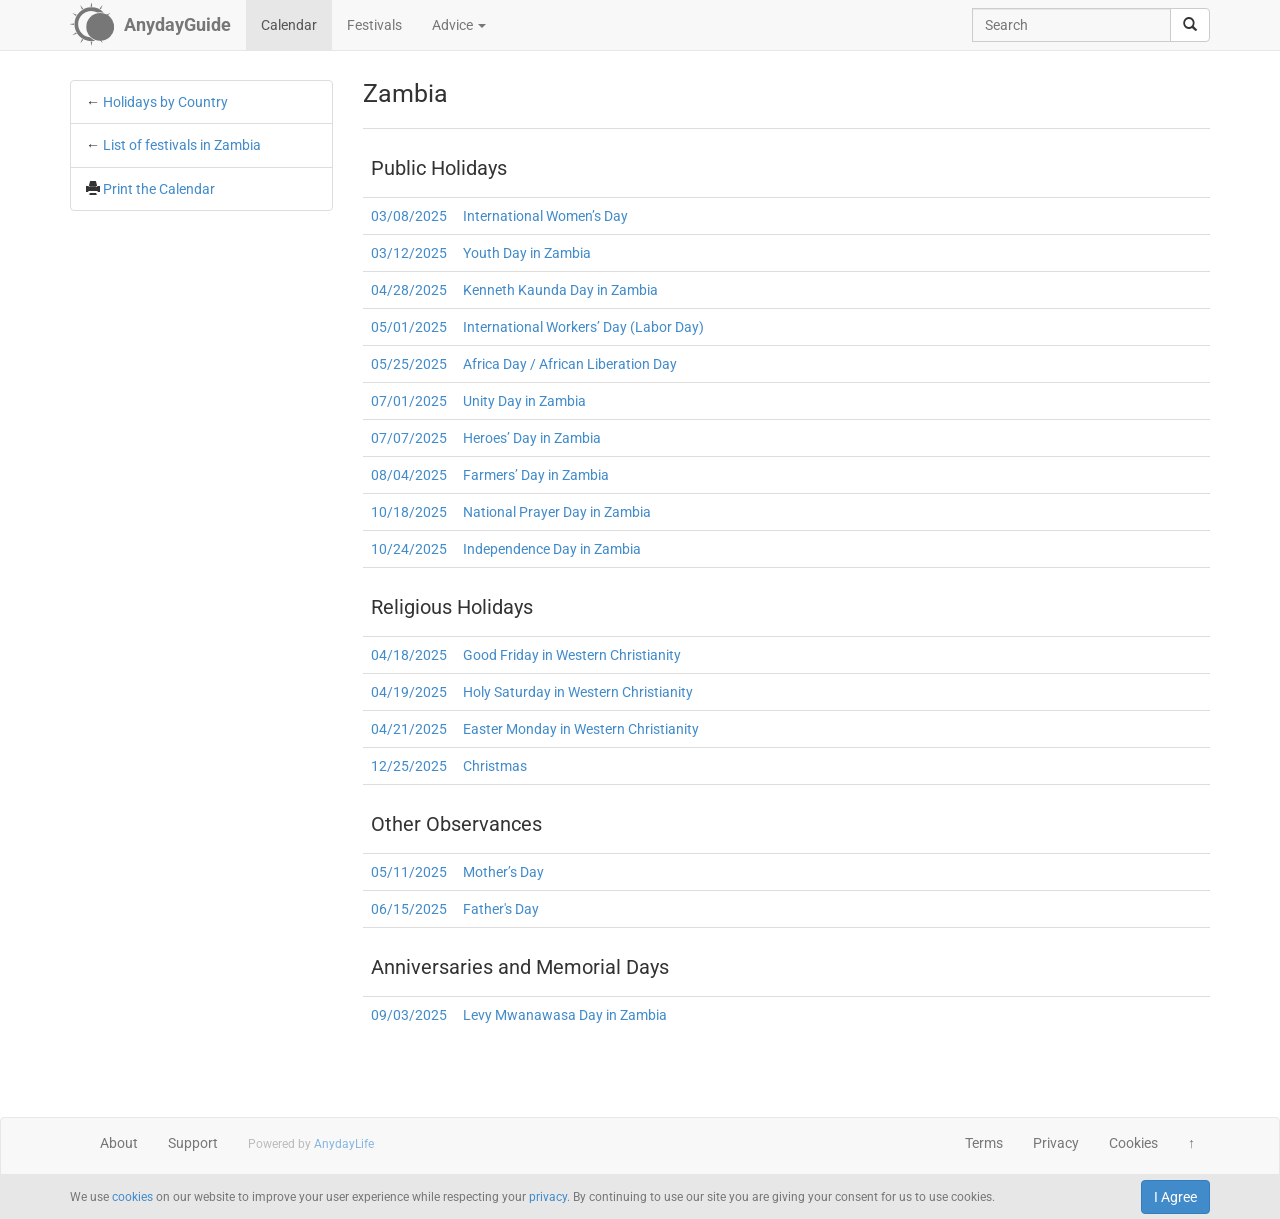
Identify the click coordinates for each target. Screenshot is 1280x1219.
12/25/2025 (409, 766)
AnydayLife (344, 1144)
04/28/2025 (409, 290)
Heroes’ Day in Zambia (532, 438)
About (119, 1143)
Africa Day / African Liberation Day (570, 364)
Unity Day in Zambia (524, 401)
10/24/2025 (409, 549)
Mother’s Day (503, 872)
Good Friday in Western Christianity (572, 655)
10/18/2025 (409, 512)
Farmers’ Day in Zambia (536, 475)
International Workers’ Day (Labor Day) (583, 327)
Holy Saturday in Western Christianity (578, 692)
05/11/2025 (409, 872)
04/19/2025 (409, 692)
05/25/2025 (409, 364)
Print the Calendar (159, 189)
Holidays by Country (165, 102)
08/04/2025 (409, 475)
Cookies (1133, 1143)
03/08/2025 (409, 216)
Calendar (289, 25)
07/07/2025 (409, 438)
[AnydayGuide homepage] (150, 25)
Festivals (374, 25)
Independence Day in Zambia (552, 549)
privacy (548, 1197)
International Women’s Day (545, 216)
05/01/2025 (409, 327)
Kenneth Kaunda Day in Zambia (560, 290)
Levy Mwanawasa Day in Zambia (565, 1015)
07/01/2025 (409, 401)
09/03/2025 (409, 1015)
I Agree (1175, 1197)
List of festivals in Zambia (182, 145)
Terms (984, 1143)
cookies (132, 1197)
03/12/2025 (409, 253)
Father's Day (501, 909)
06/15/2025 (409, 909)
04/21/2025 (409, 729)
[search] (1190, 25)
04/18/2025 (409, 655)
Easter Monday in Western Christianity (581, 729)
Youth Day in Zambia (527, 253)
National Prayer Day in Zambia (557, 512)
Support (193, 1143)
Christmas (495, 766)
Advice (459, 25)
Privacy (1056, 1143)
